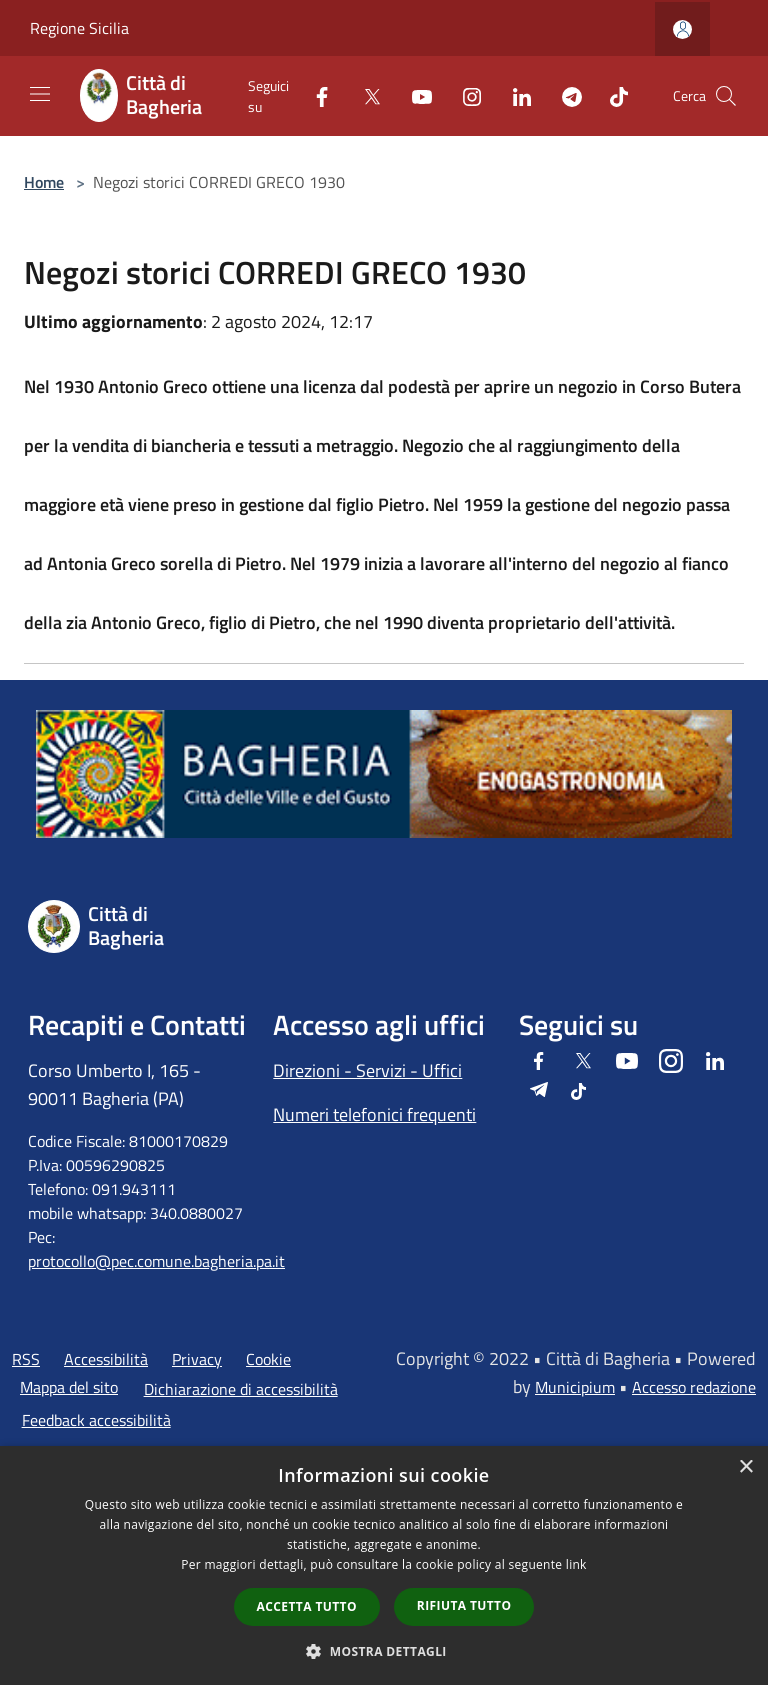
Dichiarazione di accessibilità (241, 1389)
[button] (384, 1651)
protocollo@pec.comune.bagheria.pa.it (156, 1261)
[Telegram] (564, 95)
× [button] (745, 1467)
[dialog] (384, 1565)
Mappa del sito (69, 1387)
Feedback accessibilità (96, 1420)
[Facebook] (314, 95)
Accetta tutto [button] (307, 1606)
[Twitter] (364, 95)
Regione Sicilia (79, 28)
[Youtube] (414, 95)
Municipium (575, 1387)
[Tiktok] (611, 95)
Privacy (197, 1359)
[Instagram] (464, 95)
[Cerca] (726, 96)
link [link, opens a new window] (576, 1564)
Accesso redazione (694, 1387)
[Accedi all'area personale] (682, 29)
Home (44, 182)
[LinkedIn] (514, 95)
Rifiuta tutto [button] (464, 1605)
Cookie (268, 1359)
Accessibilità (106, 1359)
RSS (26, 1359)
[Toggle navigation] (40, 94)
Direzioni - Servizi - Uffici (367, 1070)
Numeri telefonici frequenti (374, 1114)
